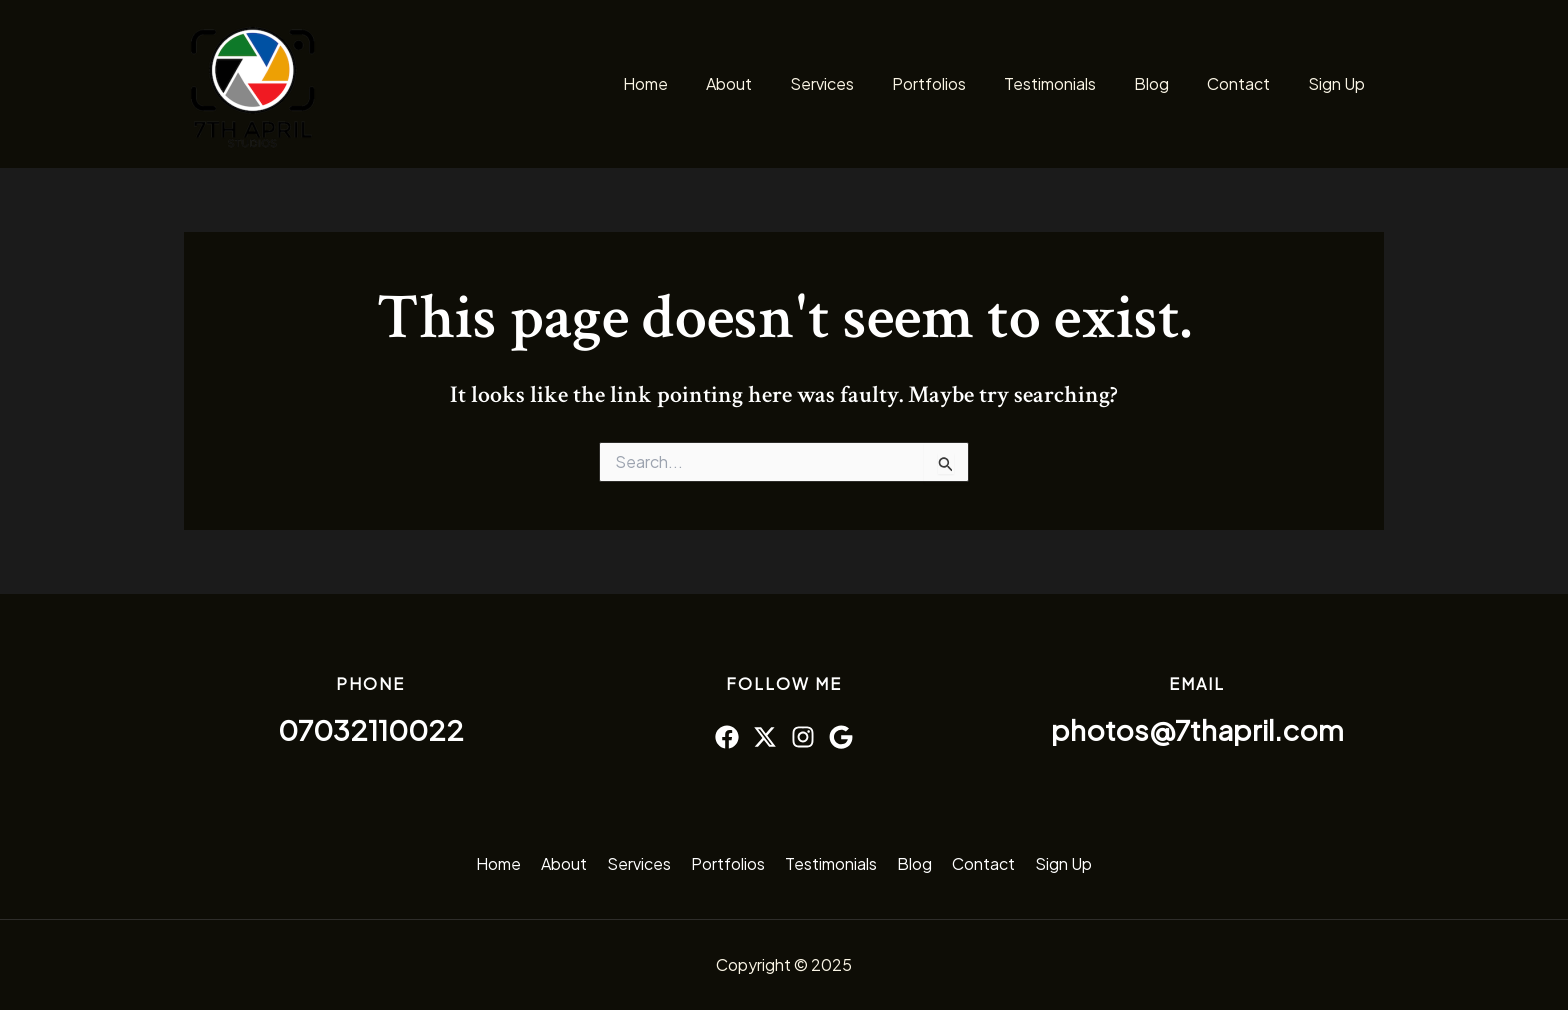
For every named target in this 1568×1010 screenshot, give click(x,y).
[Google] (841, 737)
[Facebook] (727, 737)
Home (690, 83)
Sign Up (1339, 83)
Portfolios (956, 83)
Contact (1247, 83)
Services (855, 83)
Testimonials (1071, 83)
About (768, 83)
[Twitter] (765, 737)
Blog (1166, 83)
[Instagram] (803, 737)
